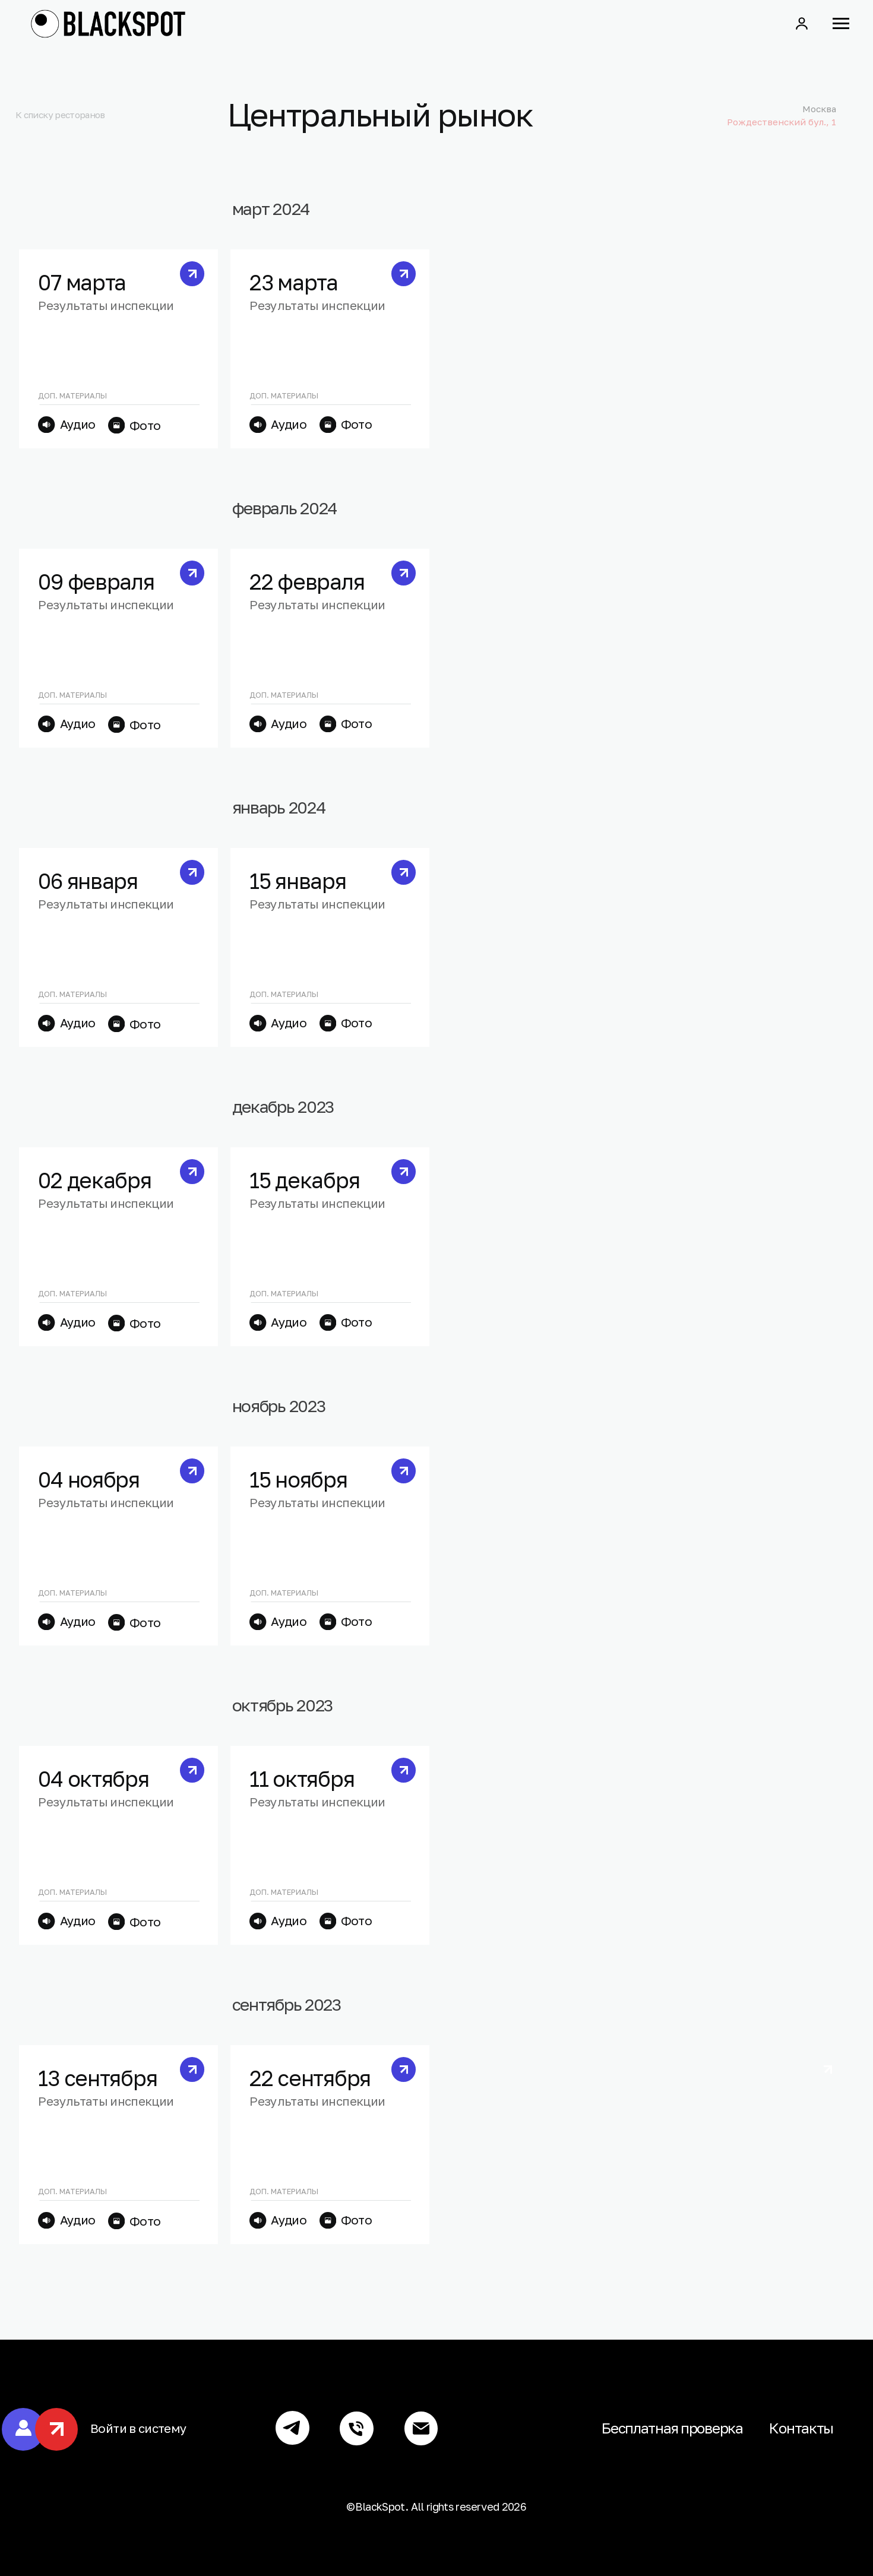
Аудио (78, 424)
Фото (144, 425)
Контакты (801, 2427)
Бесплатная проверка (672, 2427)
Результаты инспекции (105, 305)
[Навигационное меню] (841, 24)
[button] (802, 23)
